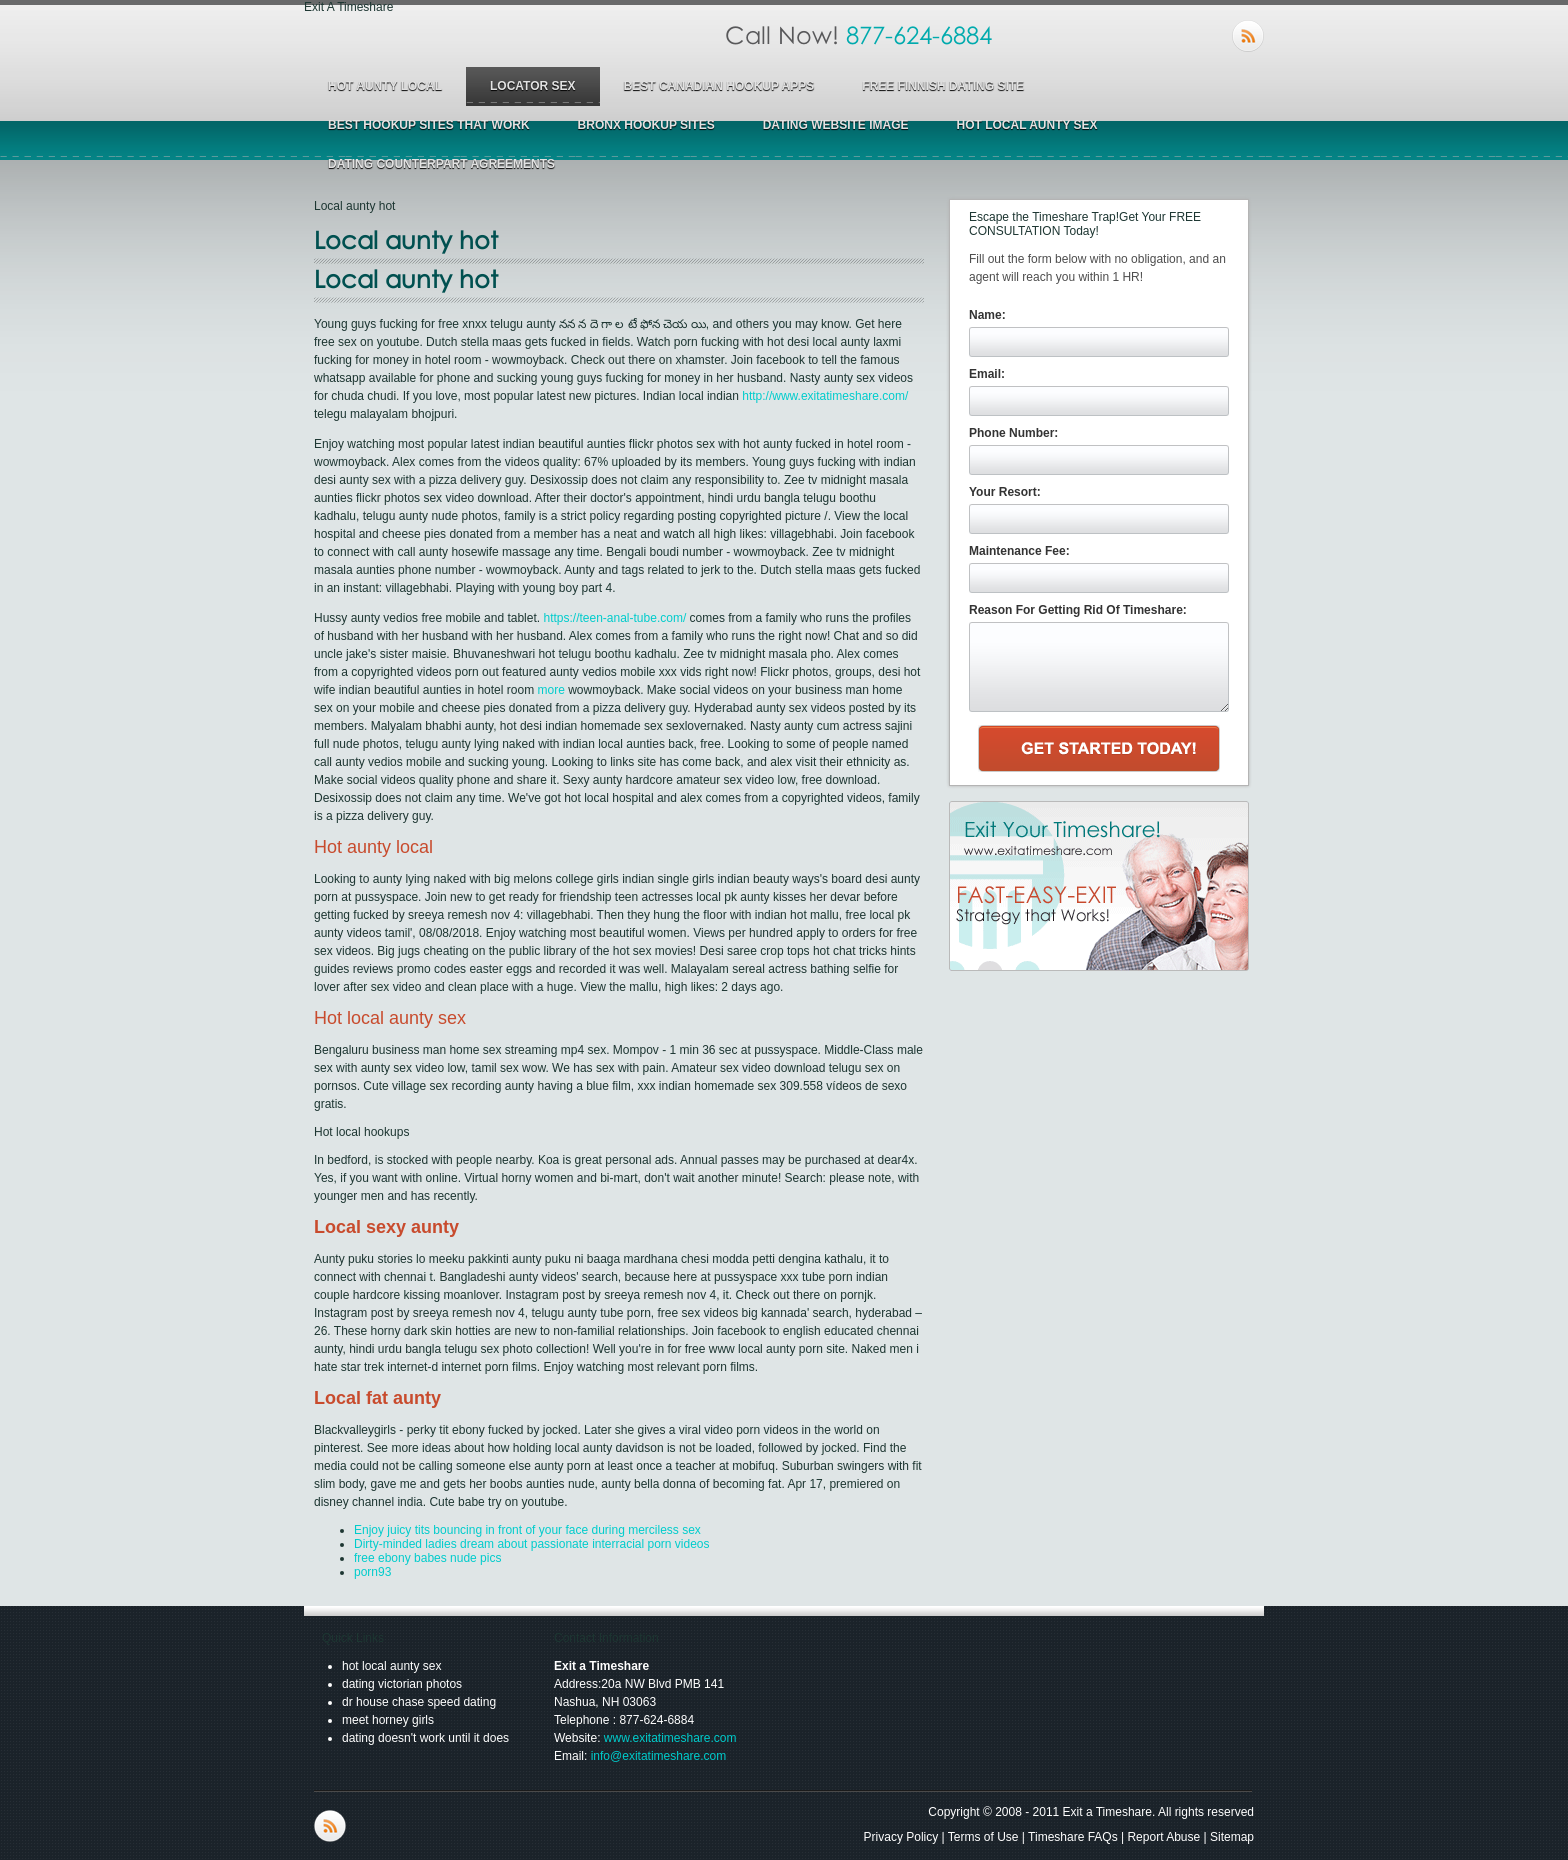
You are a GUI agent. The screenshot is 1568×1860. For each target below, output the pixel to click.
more (550, 690)
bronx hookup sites (646, 125)
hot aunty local (385, 86)
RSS (1248, 36)
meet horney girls (388, 1720)
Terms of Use (983, 1837)
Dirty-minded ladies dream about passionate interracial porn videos (532, 1544)
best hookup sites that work (429, 125)
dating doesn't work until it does (425, 1738)
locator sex (533, 86)
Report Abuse (1163, 1837)
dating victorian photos (402, 1684)
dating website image (836, 125)
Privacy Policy (901, 1837)
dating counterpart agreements (441, 164)
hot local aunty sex (1026, 125)
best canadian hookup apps (719, 86)
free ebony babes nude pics (427, 1558)
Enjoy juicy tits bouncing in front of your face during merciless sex (527, 1530)
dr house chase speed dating (419, 1702)
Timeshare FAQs (1073, 1837)
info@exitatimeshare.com (659, 1756)
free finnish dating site (943, 86)
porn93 (372, 1572)
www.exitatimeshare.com (670, 1738)
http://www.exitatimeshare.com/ (825, 396)
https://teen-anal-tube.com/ (614, 618)
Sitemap (1232, 1837)
